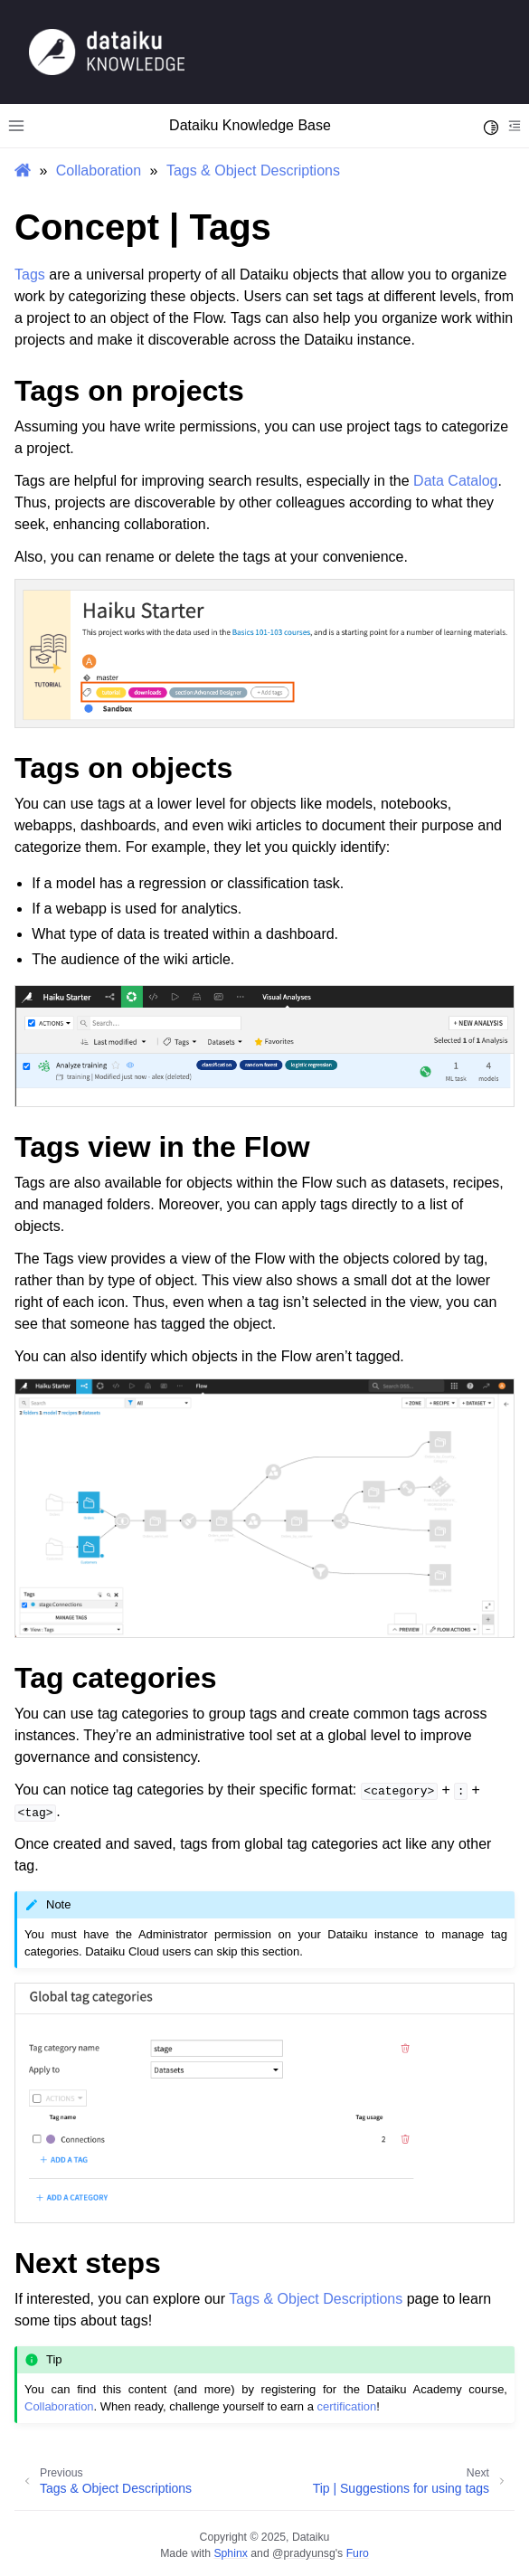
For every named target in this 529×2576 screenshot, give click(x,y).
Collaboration (98, 170)
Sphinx (230, 2553)
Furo (357, 2553)
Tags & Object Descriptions (253, 170)
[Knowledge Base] (106, 51)
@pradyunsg (303, 2553)
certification (347, 2406)
